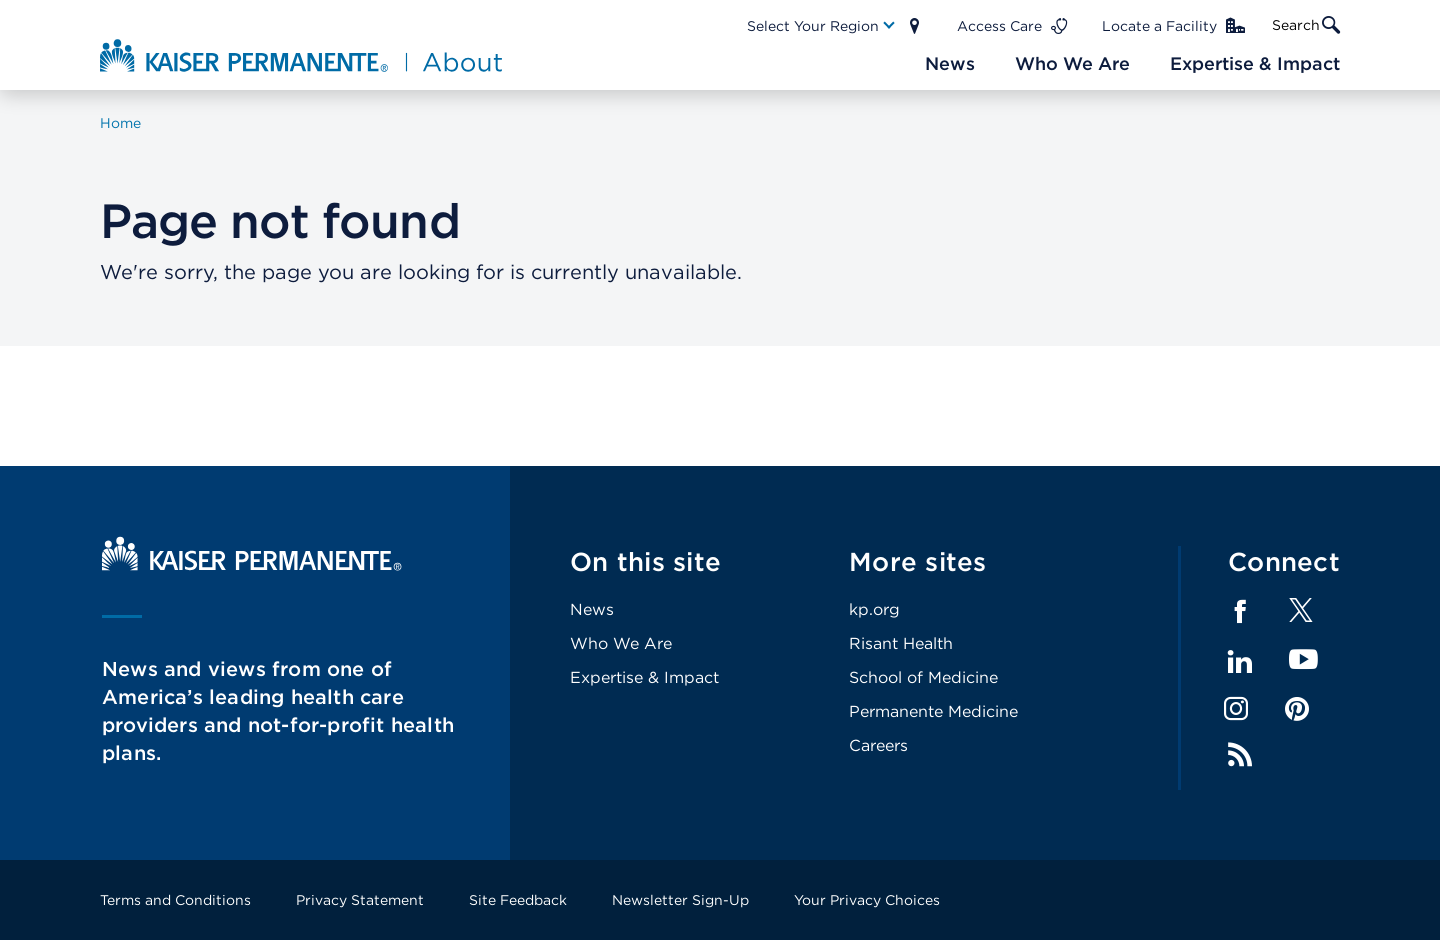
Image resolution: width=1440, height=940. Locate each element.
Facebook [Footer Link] (1240, 612)
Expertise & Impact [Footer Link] (644, 677)
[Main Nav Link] (822, 26)
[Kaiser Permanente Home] (252, 565)
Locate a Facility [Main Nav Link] (1159, 26)
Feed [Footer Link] (1240, 755)
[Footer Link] (1301, 616)
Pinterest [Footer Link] (1297, 709)
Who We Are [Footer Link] (621, 643)
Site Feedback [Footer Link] (518, 900)
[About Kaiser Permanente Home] (303, 55)
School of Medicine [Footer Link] (923, 677)
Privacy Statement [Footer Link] (360, 900)
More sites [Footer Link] (918, 561)
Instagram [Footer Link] (1236, 709)
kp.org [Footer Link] (874, 609)
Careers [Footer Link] (878, 745)
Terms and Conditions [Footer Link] (175, 900)
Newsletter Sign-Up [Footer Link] (680, 900)
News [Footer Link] (592, 609)
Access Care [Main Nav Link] (999, 26)
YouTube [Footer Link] (1303, 660)
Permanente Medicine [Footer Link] (933, 711)
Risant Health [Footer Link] (901, 643)
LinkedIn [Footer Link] (1240, 662)
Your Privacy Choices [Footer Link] (867, 900)
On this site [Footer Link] (645, 561)
